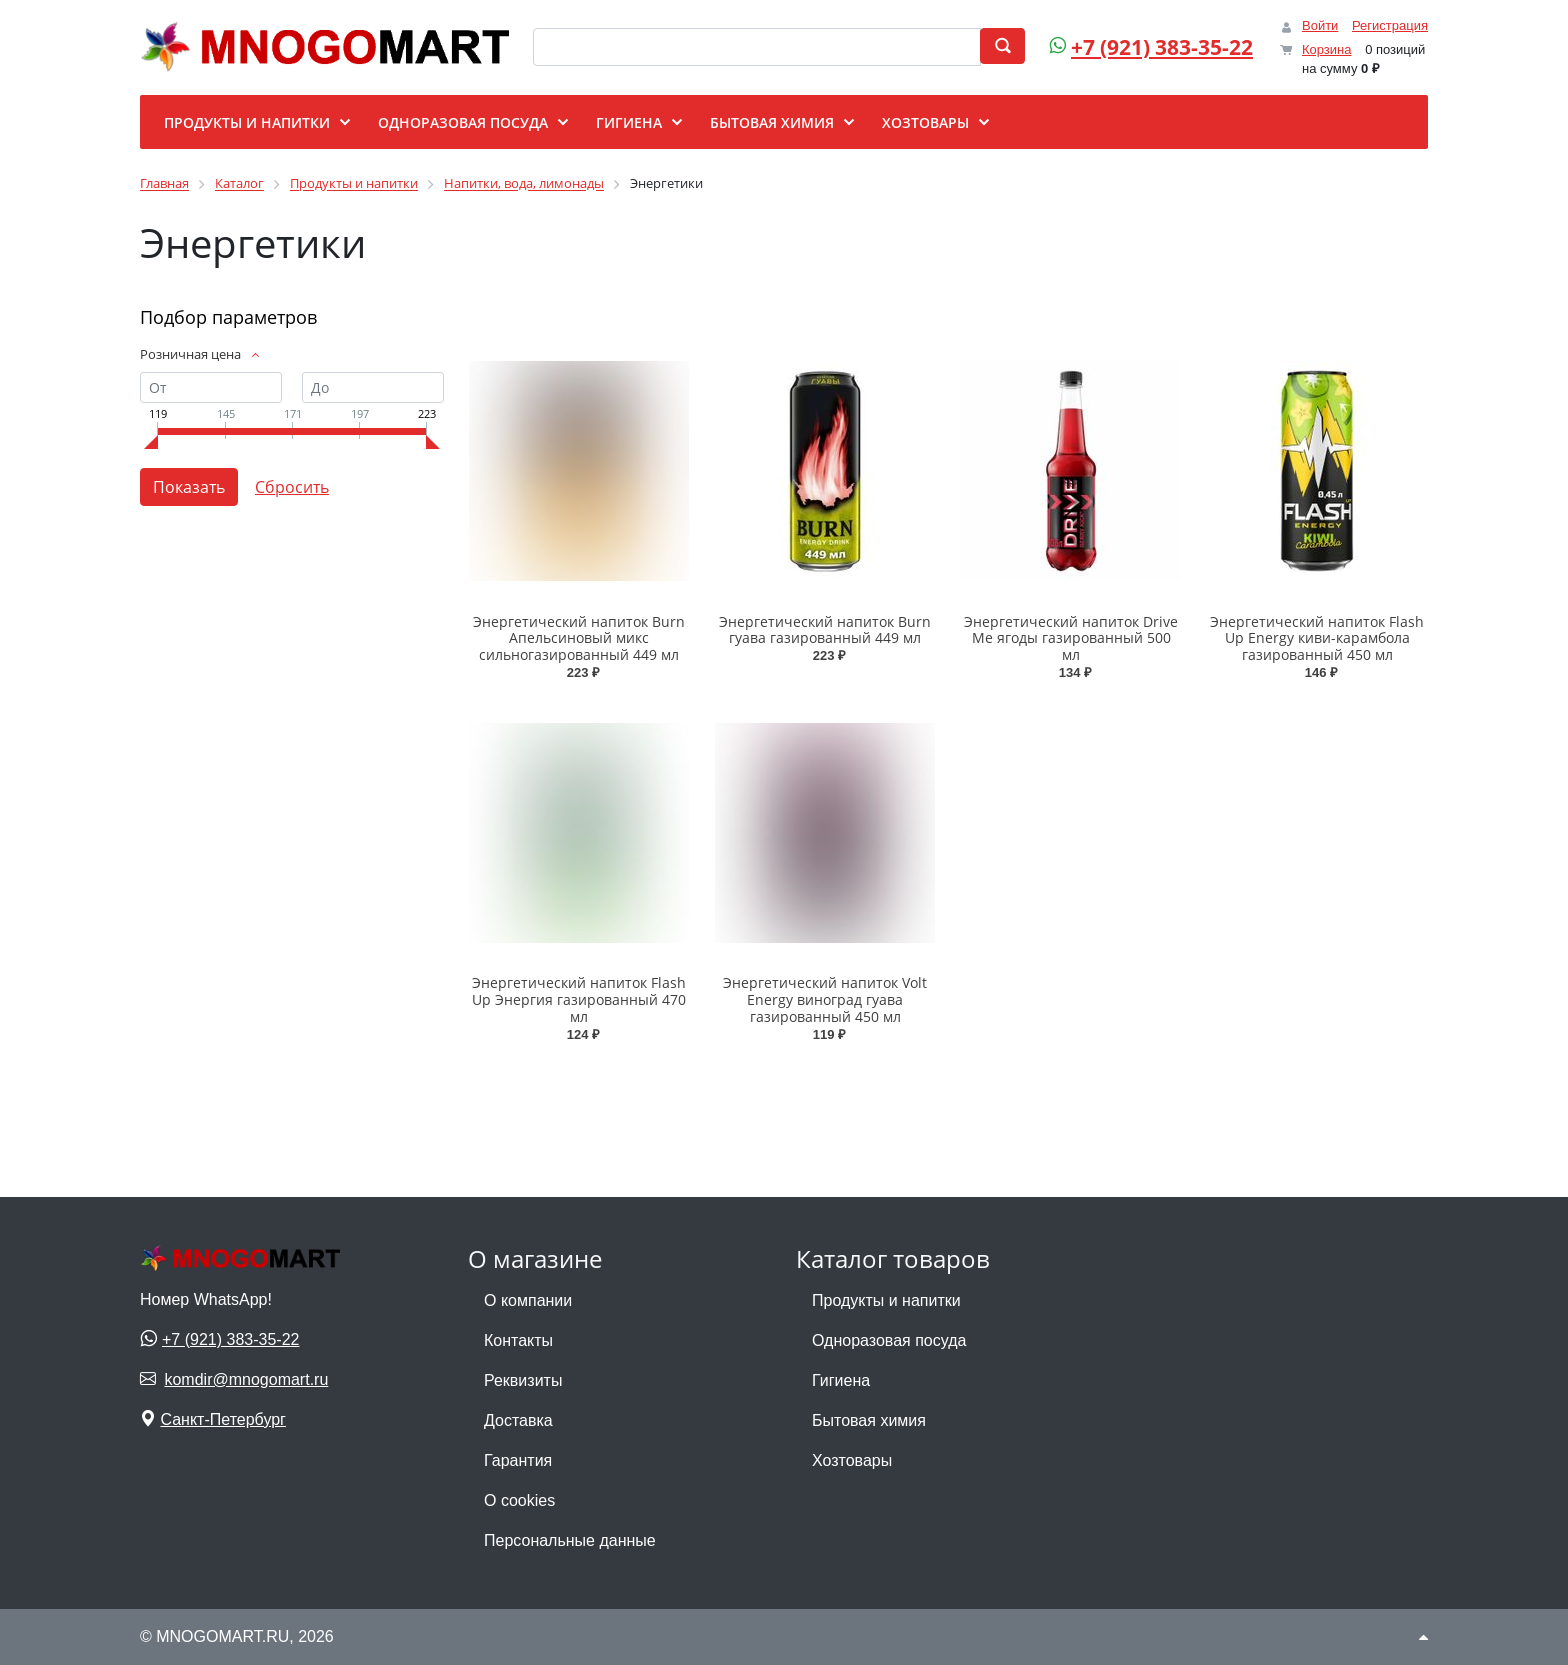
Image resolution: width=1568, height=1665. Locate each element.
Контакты (518, 1340)
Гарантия (518, 1460)
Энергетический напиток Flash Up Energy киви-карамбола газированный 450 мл (1317, 638)
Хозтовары (852, 1460)
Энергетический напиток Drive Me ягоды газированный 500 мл (1071, 638)
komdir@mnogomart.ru (246, 1379)
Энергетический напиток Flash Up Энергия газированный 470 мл (579, 999)
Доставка (518, 1420)
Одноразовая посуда (889, 1340)
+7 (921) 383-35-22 (1162, 47)
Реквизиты (523, 1380)
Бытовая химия (869, 1420)
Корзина (1327, 49)
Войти (1320, 25)
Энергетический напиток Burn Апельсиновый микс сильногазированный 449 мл (579, 638)
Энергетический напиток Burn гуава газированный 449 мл (825, 630)
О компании (528, 1300)
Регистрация (1390, 25)
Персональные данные (570, 1540)
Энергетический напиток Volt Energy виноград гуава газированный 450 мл (825, 999)
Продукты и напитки (886, 1300)
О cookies (519, 1500)
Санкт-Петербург (222, 1419)
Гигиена (841, 1380)
